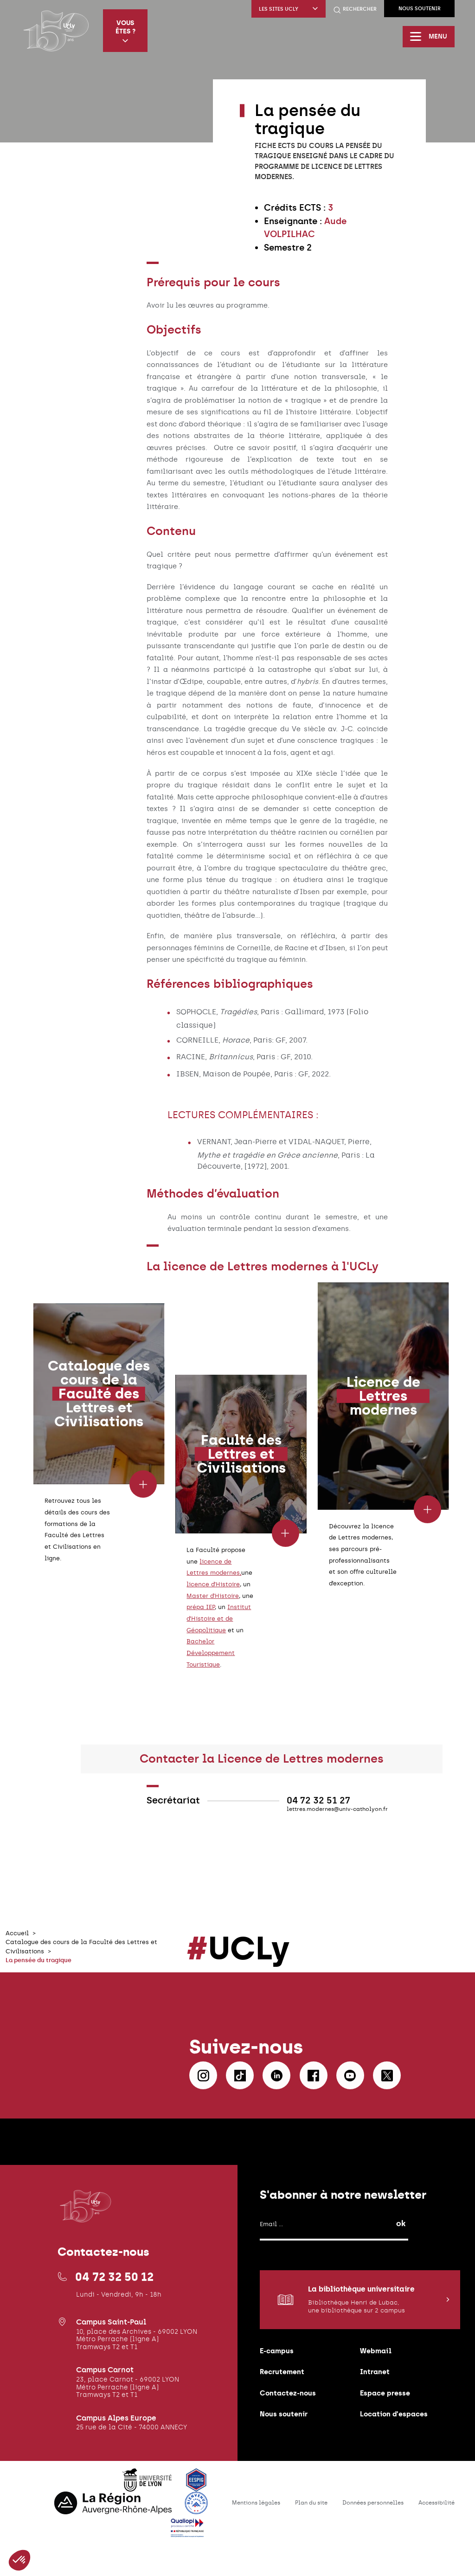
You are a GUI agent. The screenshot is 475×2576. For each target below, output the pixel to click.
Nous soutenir (419, 9)
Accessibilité (436, 2502)
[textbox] (330, 227)
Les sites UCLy (288, 9)
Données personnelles (373, 2502)
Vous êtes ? (125, 31)
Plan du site (311, 2502)
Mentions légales (256, 2502)
